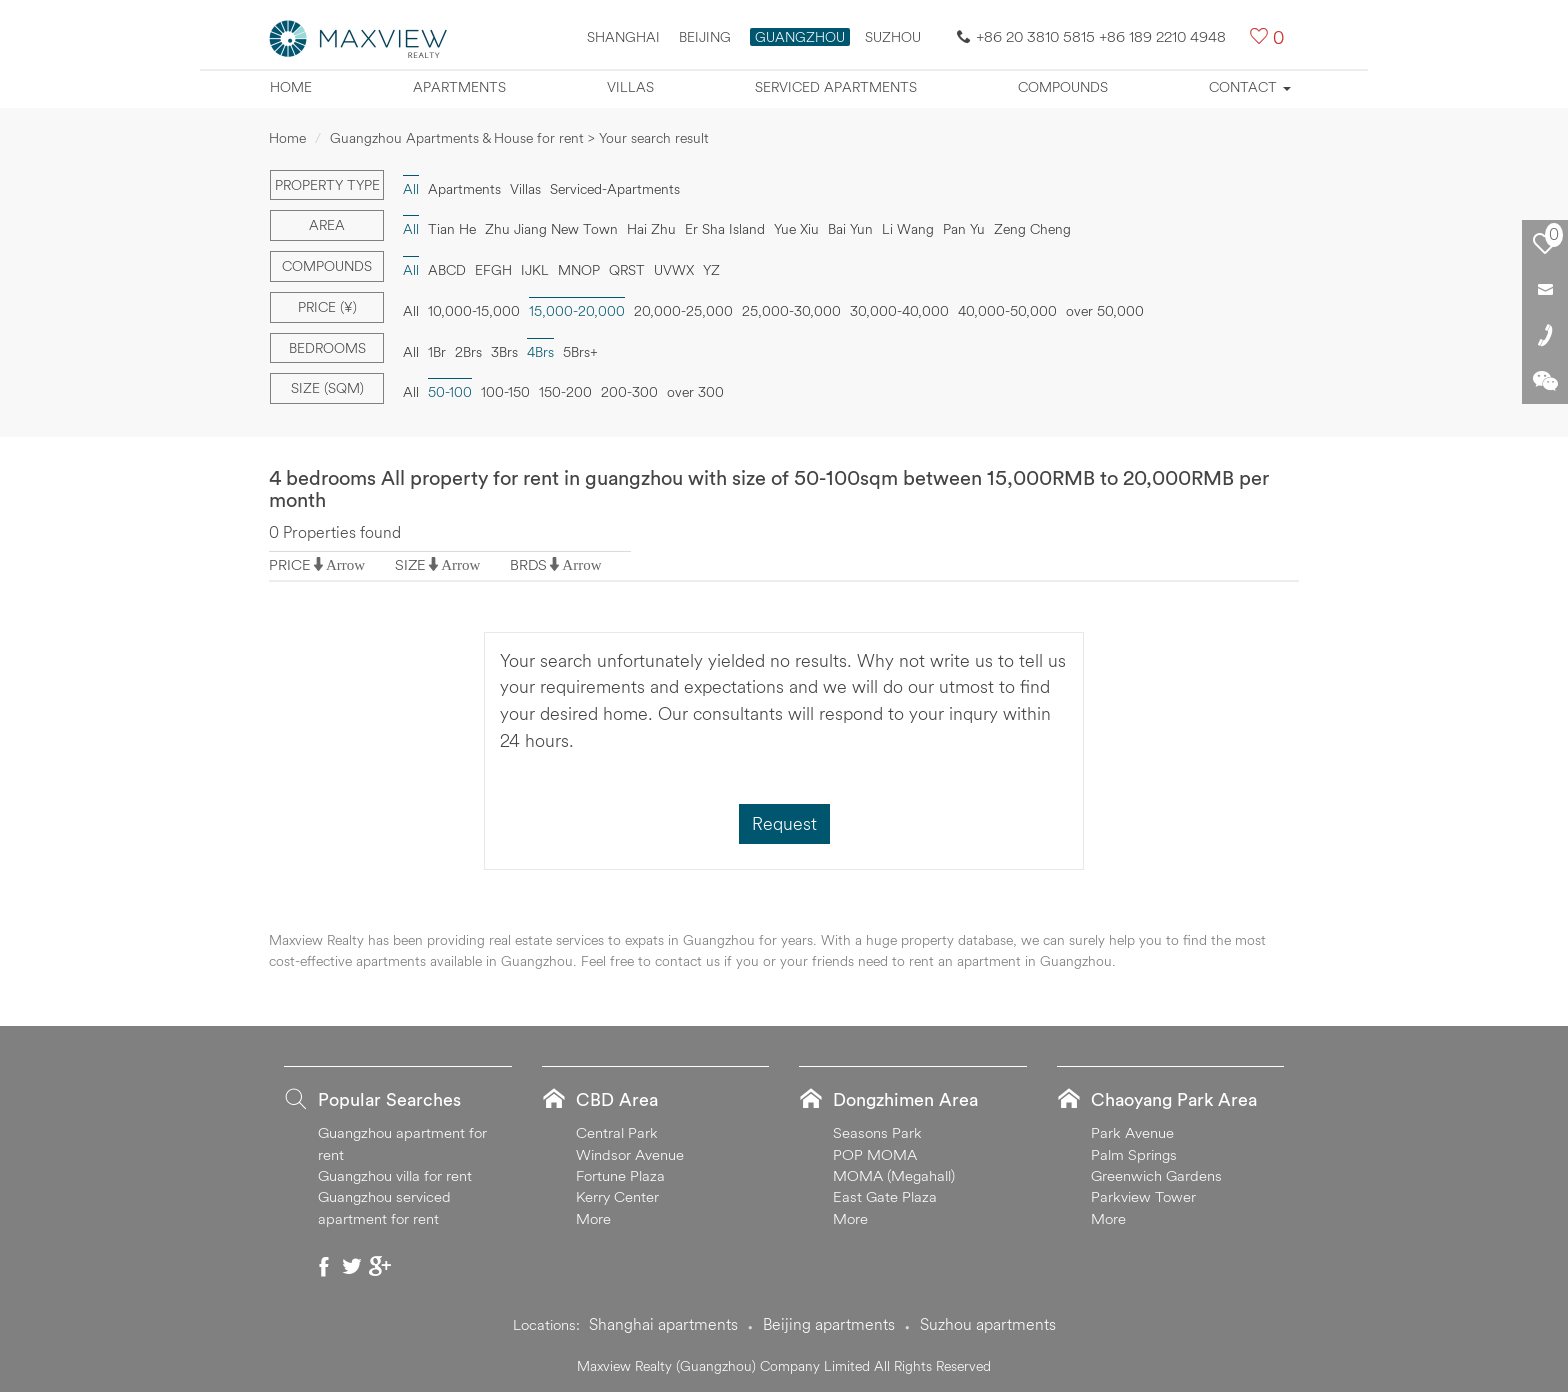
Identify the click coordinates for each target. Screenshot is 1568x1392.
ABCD (447, 270)
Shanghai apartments (663, 1324)
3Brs (504, 352)
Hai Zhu (651, 229)
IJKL (535, 270)
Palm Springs (1134, 1154)
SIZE (410, 564)
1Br (437, 352)
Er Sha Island (725, 229)
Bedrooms (327, 348)
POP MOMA (875, 1154)
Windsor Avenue (630, 1154)
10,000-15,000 (474, 311)
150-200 (565, 392)
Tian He (452, 229)
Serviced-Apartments (615, 189)
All (411, 189)
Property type (327, 185)
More (593, 1218)
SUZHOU (893, 37)
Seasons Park (877, 1132)
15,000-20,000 (577, 311)
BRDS (528, 564)
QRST (627, 270)
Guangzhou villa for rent (395, 1175)
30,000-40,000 (899, 311)
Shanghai (623, 37)
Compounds (1063, 87)
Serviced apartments (836, 87)
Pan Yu (964, 229)
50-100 (450, 392)
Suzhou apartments (988, 1324)
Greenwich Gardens (1156, 1175)
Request (784, 823)
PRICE (290, 564)
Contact (1250, 87)
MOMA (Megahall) (894, 1175)
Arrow (345, 564)
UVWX (674, 270)
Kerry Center (617, 1196)
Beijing (705, 37)
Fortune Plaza (620, 1175)
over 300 (695, 392)
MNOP (579, 270)
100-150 (505, 392)
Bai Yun (850, 229)
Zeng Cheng (1032, 229)
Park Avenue (1132, 1132)
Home (291, 87)
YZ (711, 270)
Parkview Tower (1143, 1196)
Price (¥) (327, 307)
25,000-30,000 (791, 311)
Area (327, 225)
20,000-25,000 (683, 311)
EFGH (493, 270)
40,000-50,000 (1007, 311)
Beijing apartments (829, 1324)
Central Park (617, 1132)
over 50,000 (1105, 311)
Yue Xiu (796, 229)
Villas (630, 87)
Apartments (459, 87)
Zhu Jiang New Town (551, 229)
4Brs (540, 352)
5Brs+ (580, 352)
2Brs (468, 352)
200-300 (629, 392)
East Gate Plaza (885, 1196)
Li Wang (908, 229)
